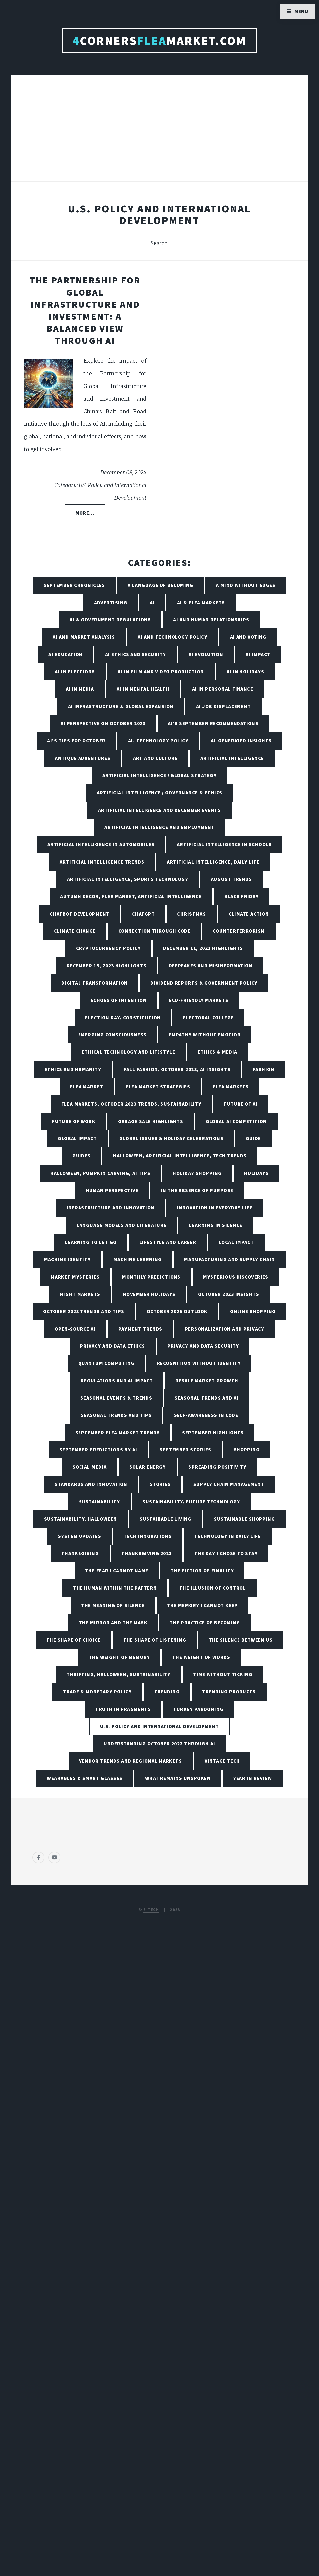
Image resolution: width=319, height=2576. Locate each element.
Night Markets (80, 1294)
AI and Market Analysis (84, 637)
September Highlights (213, 1433)
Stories (160, 1484)
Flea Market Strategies (158, 1087)
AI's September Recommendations (213, 723)
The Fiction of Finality (202, 1571)
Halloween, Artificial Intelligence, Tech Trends (180, 1156)
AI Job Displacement (223, 706)
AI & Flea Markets (201, 603)
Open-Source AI (75, 1329)
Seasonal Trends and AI (207, 1398)
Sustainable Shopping (244, 1519)
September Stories (185, 1450)
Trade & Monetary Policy (97, 1692)
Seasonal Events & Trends (116, 1398)
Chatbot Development (79, 914)
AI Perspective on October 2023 (103, 723)
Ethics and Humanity (73, 1069)
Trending (167, 1692)
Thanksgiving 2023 (146, 1553)
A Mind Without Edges (245, 585)
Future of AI (241, 1104)
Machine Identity (67, 1259)
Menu (301, 11)
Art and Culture (155, 758)
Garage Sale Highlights (150, 1121)
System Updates (79, 1536)
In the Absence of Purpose (197, 1190)
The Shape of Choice (73, 1640)
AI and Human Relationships (211, 620)
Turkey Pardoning (198, 1709)
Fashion (263, 1069)
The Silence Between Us (241, 1640)
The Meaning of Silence (113, 1605)
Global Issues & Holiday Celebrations (171, 1138)
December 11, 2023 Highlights (203, 948)
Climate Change (75, 931)
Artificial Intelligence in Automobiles (101, 844)
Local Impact (236, 1242)
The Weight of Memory (119, 1657)
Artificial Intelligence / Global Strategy (159, 775)
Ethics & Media (217, 1052)
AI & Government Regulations (110, 620)
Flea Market (86, 1087)
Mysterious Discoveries (235, 1277)
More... (85, 513)
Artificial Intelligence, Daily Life (213, 862)
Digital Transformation (94, 983)
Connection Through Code (154, 931)
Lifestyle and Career (167, 1242)
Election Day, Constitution (122, 1018)
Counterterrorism (239, 931)
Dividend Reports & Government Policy (204, 983)
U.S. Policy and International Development (159, 1726)
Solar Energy (147, 1467)
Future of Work (73, 1121)
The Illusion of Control (212, 1588)
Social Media (90, 1467)
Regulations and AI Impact (117, 1381)
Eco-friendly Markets (198, 1000)
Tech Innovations (148, 1536)
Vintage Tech (222, 1761)
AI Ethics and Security (135, 654)
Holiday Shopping (197, 1173)
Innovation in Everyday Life (214, 1208)
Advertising (110, 603)
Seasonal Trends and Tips (116, 1415)
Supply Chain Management (228, 1484)
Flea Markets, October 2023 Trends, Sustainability (131, 1104)
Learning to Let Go (91, 1242)
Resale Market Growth (206, 1381)
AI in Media (80, 689)
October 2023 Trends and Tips (83, 1311)
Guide (253, 1138)
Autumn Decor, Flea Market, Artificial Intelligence (131, 896)
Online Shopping (253, 1311)
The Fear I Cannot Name (116, 1571)
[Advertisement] (159, 133)
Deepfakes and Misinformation (210, 966)
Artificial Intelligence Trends (102, 862)
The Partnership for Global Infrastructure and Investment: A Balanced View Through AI (85, 310)
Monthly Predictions (151, 1277)
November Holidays (149, 1294)
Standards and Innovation (91, 1484)
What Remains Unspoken (178, 1778)
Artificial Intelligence (232, 758)
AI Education (65, 654)
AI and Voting (248, 637)
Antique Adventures (82, 758)
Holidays (256, 1173)
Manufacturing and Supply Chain (229, 1259)
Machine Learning (137, 1259)
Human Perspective (112, 1190)
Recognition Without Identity (199, 1363)
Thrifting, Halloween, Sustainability (119, 1674)
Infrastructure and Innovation (111, 1208)
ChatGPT (143, 914)
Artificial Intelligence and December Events (159, 810)
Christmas (191, 914)
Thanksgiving (80, 1553)
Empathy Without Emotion (205, 1035)
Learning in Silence (215, 1225)
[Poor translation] (44, 2406)
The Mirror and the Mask (113, 1623)
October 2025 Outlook (177, 1311)
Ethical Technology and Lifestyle (128, 1052)
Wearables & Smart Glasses (84, 1778)
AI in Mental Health (143, 689)
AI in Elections (75, 672)
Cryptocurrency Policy (108, 948)
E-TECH (151, 1909)
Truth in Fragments (123, 1709)
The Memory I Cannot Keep (202, 1605)
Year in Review (252, 1778)
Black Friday (241, 896)
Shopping (247, 1450)
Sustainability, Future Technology (191, 1502)
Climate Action (249, 914)
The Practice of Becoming (205, 1623)
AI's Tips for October (76, 741)
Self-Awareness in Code (206, 1415)
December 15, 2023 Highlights (106, 966)
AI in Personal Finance (222, 689)
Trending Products (229, 1692)
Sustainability (99, 1502)
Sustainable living (165, 1519)
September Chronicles (74, 585)
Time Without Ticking (222, 1674)
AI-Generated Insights (241, 741)
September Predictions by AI (98, 1450)
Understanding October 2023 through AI (159, 1744)
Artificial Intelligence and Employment (159, 827)
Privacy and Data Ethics (112, 1346)
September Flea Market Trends (117, 1433)
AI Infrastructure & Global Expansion (121, 706)
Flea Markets (231, 1087)
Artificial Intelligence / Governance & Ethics (159, 793)
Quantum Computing (106, 1363)
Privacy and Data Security (203, 1346)
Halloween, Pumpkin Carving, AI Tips (100, 1173)
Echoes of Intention (119, 1000)
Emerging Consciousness (112, 1035)
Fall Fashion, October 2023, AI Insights (177, 1069)
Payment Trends (140, 1329)
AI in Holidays (245, 672)
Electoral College (208, 1018)
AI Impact (258, 654)
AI (152, 603)
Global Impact (77, 1138)
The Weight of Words (201, 1657)
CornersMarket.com (159, 40)
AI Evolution (206, 654)
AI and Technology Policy (173, 637)
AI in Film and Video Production (161, 672)
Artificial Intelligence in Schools (224, 844)
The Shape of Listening (154, 1640)
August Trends (231, 879)
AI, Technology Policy (158, 741)
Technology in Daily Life (227, 1536)
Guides (81, 1156)
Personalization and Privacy (224, 1329)
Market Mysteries (75, 1277)
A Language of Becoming (160, 585)
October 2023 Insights (228, 1294)
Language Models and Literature (122, 1225)
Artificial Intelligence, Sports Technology (127, 879)
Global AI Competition (236, 1121)
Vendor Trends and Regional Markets (130, 1761)
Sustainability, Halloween (80, 1519)
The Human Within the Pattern (115, 1588)
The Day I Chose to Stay (226, 1553)
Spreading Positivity (217, 1467)
